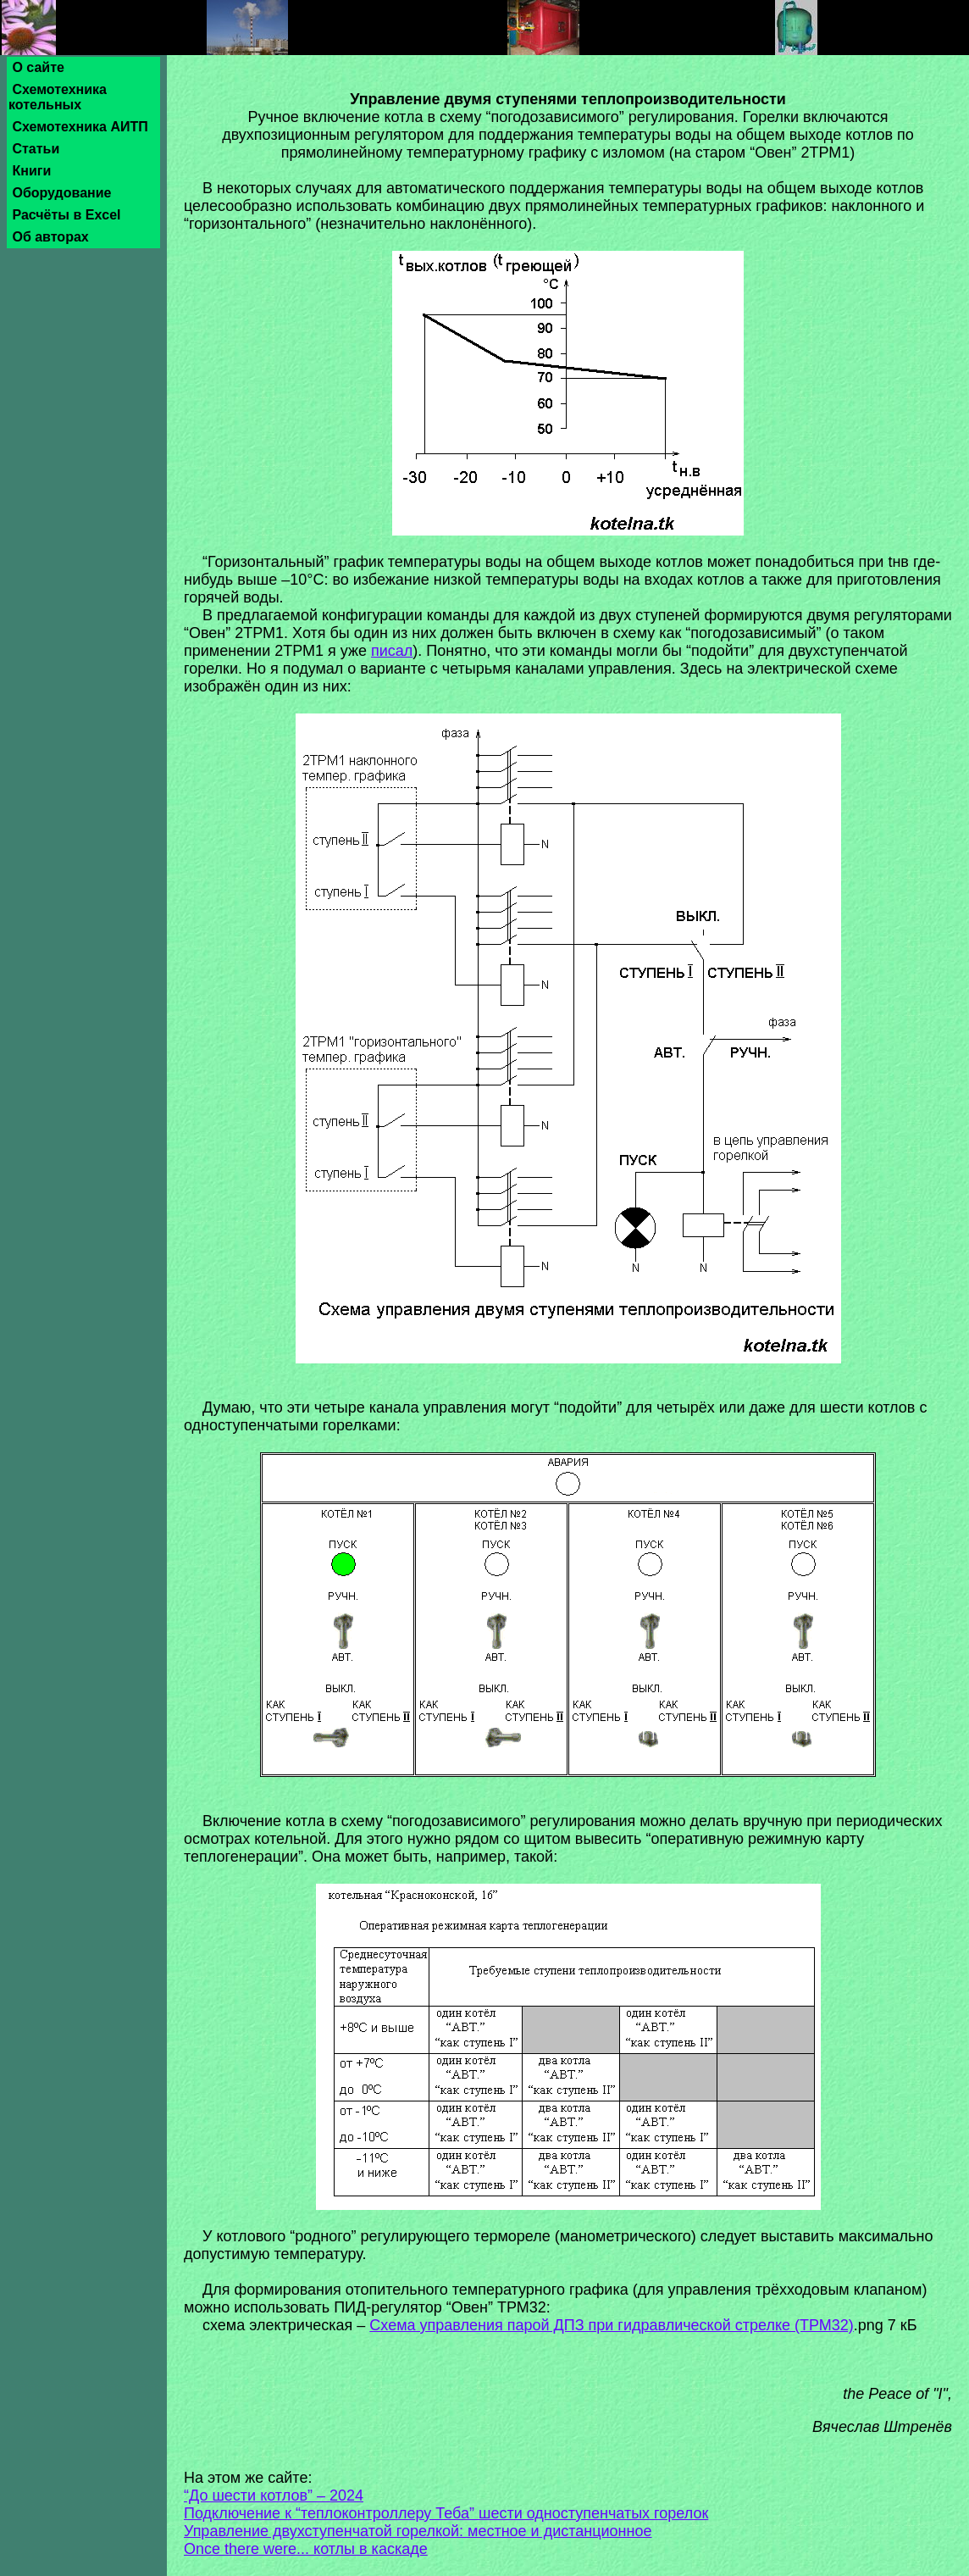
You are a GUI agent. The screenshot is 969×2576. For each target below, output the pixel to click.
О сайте (38, 67)
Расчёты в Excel (66, 215)
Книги (31, 171)
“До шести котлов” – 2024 (273, 2495)
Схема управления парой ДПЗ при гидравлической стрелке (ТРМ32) (611, 2325)
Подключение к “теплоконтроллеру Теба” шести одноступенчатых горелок (446, 2513)
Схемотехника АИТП (80, 126)
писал (392, 650)
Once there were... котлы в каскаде (306, 2548)
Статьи (36, 149)
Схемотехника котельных (57, 97)
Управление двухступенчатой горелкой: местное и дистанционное (418, 2531)
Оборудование (61, 193)
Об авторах (50, 237)
